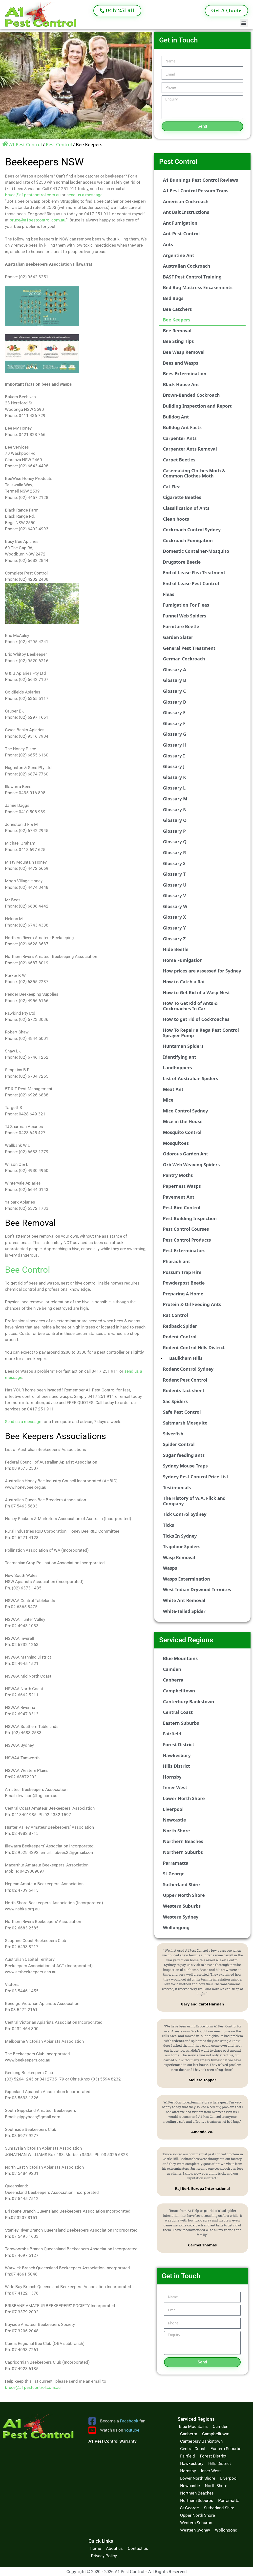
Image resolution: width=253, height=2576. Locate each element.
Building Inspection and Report (197, 406)
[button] (244, 23)
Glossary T (174, 874)
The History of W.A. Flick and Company (194, 1500)
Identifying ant (179, 1057)
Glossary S (174, 863)
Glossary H (174, 745)
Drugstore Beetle (182, 562)
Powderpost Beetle (184, 1283)
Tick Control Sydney (184, 1514)
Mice (168, 1100)
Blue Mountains (180, 1658)
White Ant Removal (184, 1600)
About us (114, 2548)
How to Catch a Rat (184, 982)
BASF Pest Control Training (192, 277)
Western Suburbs (182, 1906)
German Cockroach (184, 659)
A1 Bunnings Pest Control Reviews (200, 180)
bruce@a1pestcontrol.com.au (33, 194)
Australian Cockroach (186, 266)
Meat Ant (173, 1089)
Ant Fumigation (180, 223)
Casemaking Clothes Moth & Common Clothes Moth (194, 473)
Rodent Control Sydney (188, 1369)
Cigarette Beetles (182, 497)
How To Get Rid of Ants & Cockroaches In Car (190, 1005)
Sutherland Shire (181, 1884)
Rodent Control (179, 1337)
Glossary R (174, 852)
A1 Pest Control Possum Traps (195, 191)
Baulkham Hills (186, 1358)
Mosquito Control (182, 1132)
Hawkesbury (176, 1755)
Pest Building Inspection (190, 1218)
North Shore (176, 1831)
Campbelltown (179, 1691)
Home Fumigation (183, 960)
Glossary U (174, 885)
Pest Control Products (187, 1240)
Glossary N (175, 809)
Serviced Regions (186, 1640)
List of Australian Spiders (190, 1078)
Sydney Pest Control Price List (195, 1477)
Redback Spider (180, 1326)
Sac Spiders (175, 1401)
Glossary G (174, 734)
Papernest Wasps (182, 1186)
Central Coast (178, 1712)
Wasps (170, 1568)
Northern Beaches (183, 1841)
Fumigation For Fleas (186, 605)
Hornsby (172, 1777)
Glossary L (174, 788)
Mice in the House (182, 1121)
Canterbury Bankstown (188, 1701)
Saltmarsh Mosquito (185, 1423)
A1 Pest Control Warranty (112, 2441)
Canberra (173, 1680)
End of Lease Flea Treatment (194, 572)
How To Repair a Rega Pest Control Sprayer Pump (201, 1032)
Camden (172, 1669)
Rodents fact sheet (183, 1390)
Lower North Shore (184, 1798)
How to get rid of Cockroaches (196, 1019)
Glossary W (175, 906)
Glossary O (175, 820)
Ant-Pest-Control (181, 234)
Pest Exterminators (184, 1250)
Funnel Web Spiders (184, 616)
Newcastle (174, 1820)
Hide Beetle (175, 949)
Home (95, 2548)
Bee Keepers (176, 320)
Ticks (168, 1525)
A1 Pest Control (25, 144)
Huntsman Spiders (183, 1046)
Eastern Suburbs (181, 1723)
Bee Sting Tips (178, 341)
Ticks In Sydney (180, 1536)
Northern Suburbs (183, 1852)
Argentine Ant (178, 255)
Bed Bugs (173, 298)
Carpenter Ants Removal (190, 449)
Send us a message (23, 1421)
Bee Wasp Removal (183, 352)
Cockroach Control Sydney (192, 530)
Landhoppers (177, 1067)
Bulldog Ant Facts (182, 427)
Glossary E (174, 712)
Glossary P (174, 831)
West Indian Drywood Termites (197, 1589)
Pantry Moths (178, 1175)
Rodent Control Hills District (194, 1347)
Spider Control (178, 1444)
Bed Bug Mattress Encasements (197, 287)
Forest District (178, 1744)
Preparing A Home (183, 1294)
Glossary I (174, 756)
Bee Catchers (177, 309)
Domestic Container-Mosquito (196, 551)
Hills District (176, 1766)
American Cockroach (186, 201)
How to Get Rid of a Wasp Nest (196, 992)
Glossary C (174, 691)
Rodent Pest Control (185, 1380)
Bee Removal (177, 331)
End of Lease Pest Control (191, 583)
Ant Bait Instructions (186, 212)
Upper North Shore (184, 1895)
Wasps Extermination (186, 1579)
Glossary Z (174, 939)
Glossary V (174, 895)
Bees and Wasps (180, 363)
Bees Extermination (184, 373)
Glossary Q (175, 842)
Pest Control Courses (186, 1229)
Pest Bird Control (181, 1207)
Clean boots (176, 519)
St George (173, 1874)
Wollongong (176, 1927)
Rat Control (175, 1315)
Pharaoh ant (176, 1261)
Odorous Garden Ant (185, 1154)
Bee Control (27, 1270)
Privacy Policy (104, 2555)
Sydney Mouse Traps (185, 1466)
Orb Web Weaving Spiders (191, 1165)
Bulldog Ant (176, 417)
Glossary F (174, 723)
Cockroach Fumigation (187, 540)
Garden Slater (178, 637)
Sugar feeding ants (184, 1455)
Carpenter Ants (180, 438)
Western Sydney (180, 1917)
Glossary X (174, 917)
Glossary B (174, 680)
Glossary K (174, 777)
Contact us (138, 2548)
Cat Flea (172, 487)
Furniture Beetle (181, 626)
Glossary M (175, 799)
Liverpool (173, 1809)
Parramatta (175, 1863)
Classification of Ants (186, 508)
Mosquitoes (176, 1143)
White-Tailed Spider (184, 1611)
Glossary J (173, 766)
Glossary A (174, 670)
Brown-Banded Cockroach (191, 395)
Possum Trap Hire (182, 1272)
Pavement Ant (178, 1197)
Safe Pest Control (182, 1412)
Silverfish (173, 1434)
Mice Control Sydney (185, 1111)
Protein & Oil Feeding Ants (192, 1304)
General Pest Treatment (189, 648)
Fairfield (172, 1734)
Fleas (168, 594)
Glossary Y (174, 928)
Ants (168, 244)
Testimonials (177, 1487)
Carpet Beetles (179, 460)
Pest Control (59, 144)
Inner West (175, 1787)
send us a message (84, 194)
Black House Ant (181, 384)
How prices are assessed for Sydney (202, 971)
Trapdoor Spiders (181, 1546)
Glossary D (174, 702)
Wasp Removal (179, 1557)
